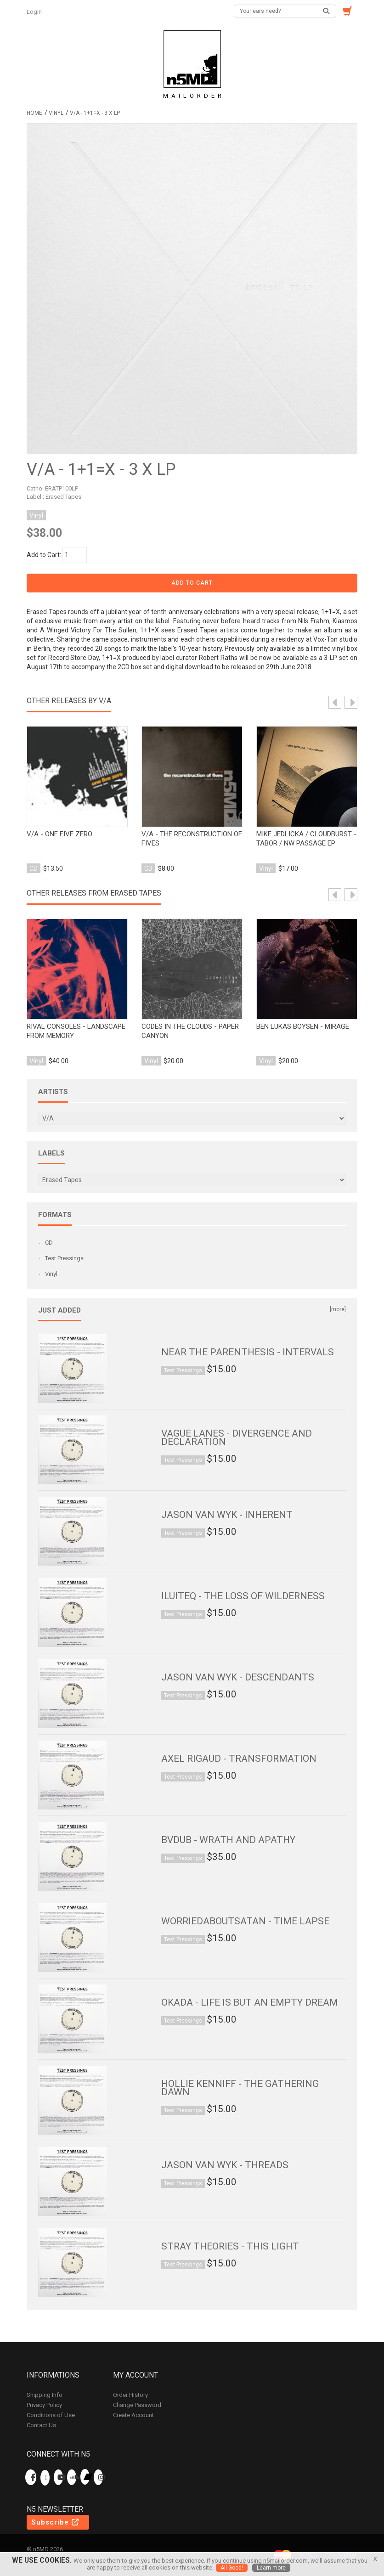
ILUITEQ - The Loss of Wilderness (243, 1595)
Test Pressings (64, 1258)
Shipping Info (44, 2394)
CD (49, 1242)
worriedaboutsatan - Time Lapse (245, 1921)
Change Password (137, 2404)
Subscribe (55, 2522)
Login (35, 11)
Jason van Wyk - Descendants (237, 1677)
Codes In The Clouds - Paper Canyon (190, 1031)
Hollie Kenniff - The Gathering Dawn (240, 2087)
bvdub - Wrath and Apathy (228, 1839)
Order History (130, 2394)
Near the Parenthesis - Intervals (247, 1352)
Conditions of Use (51, 2415)
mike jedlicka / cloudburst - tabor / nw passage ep (306, 838)
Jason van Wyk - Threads (224, 2164)
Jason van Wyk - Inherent (227, 1514)
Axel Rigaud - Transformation (238, 1758)
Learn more (271, 2568)
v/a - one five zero (59, 834)
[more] (338, 1309)
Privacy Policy (44, 2404)
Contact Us (41, 2425)
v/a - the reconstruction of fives (191, 838)
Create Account (133, 2415)
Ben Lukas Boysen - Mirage (302, 1026)
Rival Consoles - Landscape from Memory (76, 1031)
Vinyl (56, 113)
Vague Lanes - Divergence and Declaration (236, 1437)
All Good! (231, 2568)
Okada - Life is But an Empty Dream (249, 2002)
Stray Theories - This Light (230, 2246)
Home (34, 113)
